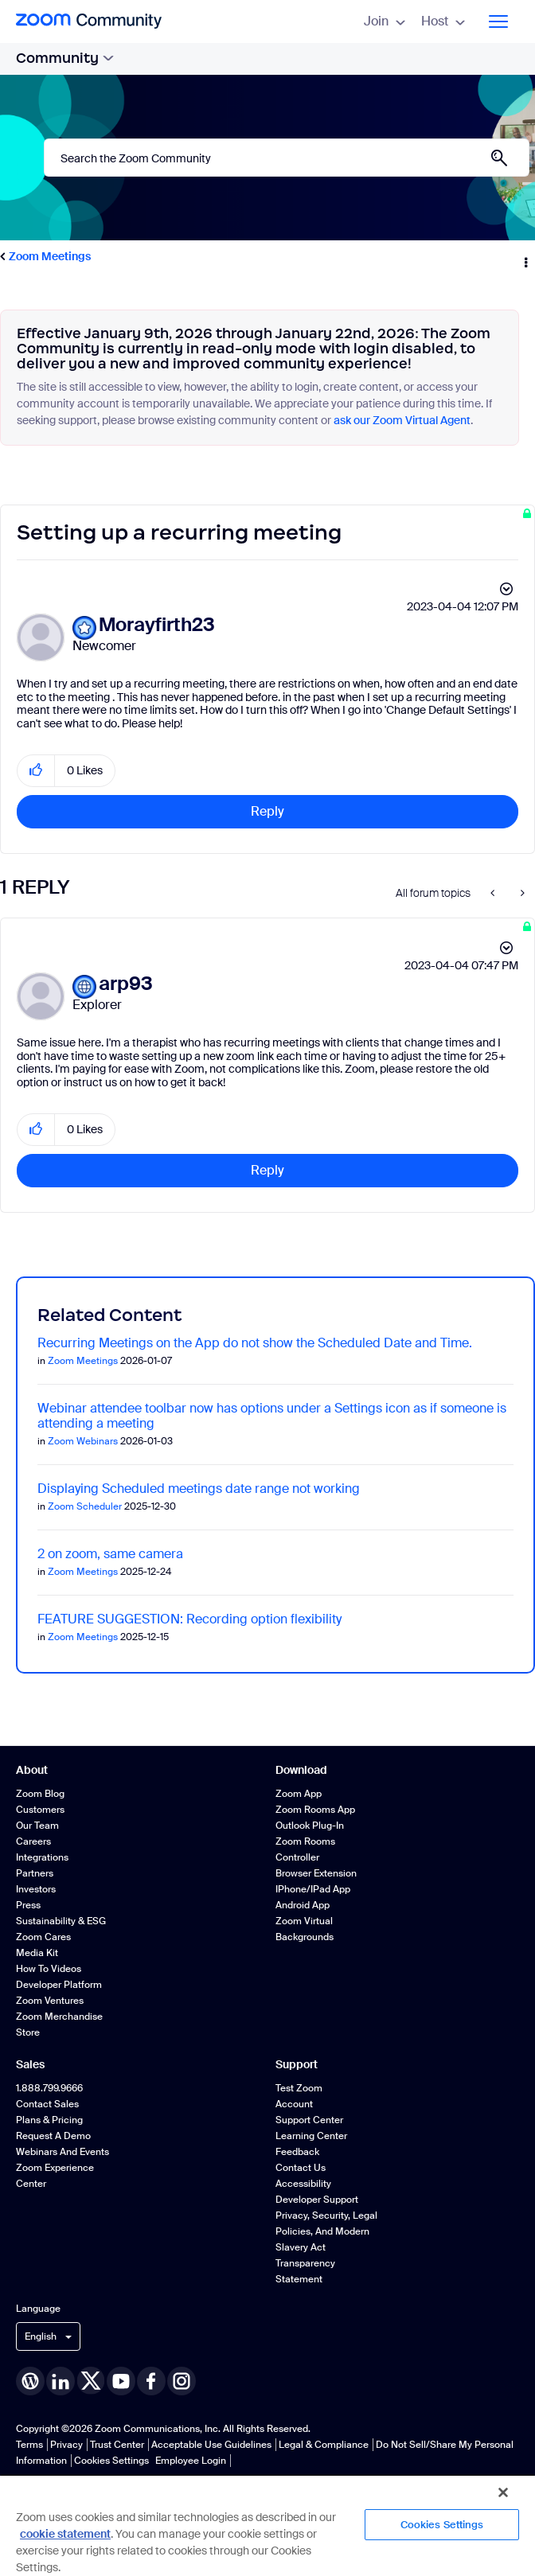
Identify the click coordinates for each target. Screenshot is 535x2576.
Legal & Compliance (324, 2444)
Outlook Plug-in (309, 1825)
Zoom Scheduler (85, 1506)
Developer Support (316, 2199)
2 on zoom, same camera (110, 1553)
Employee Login (190, 2460)
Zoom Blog (40, 1793)
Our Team (37, 1825)
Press (28, 1905)
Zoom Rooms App (315, 1809)
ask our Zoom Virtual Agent (402, 420)
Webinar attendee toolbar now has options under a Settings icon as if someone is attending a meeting (271, 1416)
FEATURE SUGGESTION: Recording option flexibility (189, 1619)
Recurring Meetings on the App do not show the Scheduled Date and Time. (254, 1343)
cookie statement (65, 2534)
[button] (36, 770)
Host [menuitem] (443, 21)
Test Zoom (298, 2088)
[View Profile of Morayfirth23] (157, 625)
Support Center (309, 2120)
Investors (36, 1889)
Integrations (42, 1857)
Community (65, 58)
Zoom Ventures (50, 2000)
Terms (29, 2444)
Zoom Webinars (83, 1441)
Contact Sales (47, 2104)
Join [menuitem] (384, 21)
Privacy (66, 2444)
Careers (33, 1841)
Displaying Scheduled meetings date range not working (198, 1488)
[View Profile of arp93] (126, 984)
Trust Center (117, 2444)
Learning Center (311, 2136)
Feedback (297, 2151)
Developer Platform (59, 1984)
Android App (302, 1905)
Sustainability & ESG (61, 1921)
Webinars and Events (62, 2151)
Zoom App (298, 1793)
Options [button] (524, 257)
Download (301, 1770)
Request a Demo (53, 2136)
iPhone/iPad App (312, 1889)
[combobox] (286, 157)
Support (296, 2064)
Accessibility (303, 2183)
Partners (34, 1873)
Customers (40, 1809)
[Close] (503, 2492)
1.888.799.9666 (49, 2088)
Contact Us (300, 2167)
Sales (30, 2064)
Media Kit (37, 1953)
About (32, 1770)
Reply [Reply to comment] (267, 1170)
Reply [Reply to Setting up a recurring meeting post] (267, 811)
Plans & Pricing (49, 2120)
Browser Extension (316, 1873)
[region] (267, 2525)
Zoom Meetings (50, 256)
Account (294, 2104)
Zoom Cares (43, 1937)
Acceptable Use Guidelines (211, 2444)
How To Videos (48, 1968)
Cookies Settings (111, 2460)
